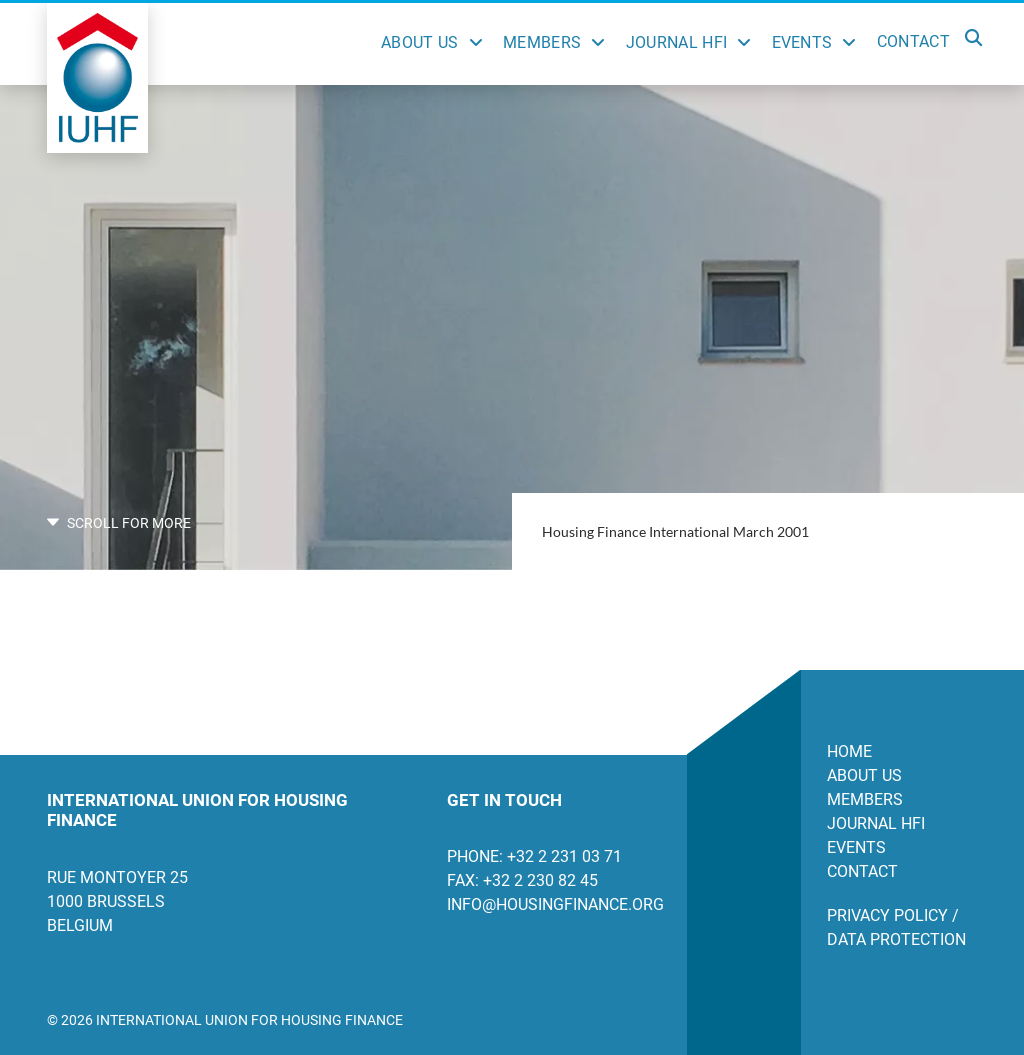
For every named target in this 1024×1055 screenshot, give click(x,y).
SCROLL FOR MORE (119, 523)
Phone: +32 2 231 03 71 (534, 856)
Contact (913, 41)
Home (849, 751)
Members (542, 42)
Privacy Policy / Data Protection (896, 927)
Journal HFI (677, 42)
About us (864, 775)
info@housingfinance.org (552, 904)
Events (802, 42)
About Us (420, 42)
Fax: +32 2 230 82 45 (522, 880)
